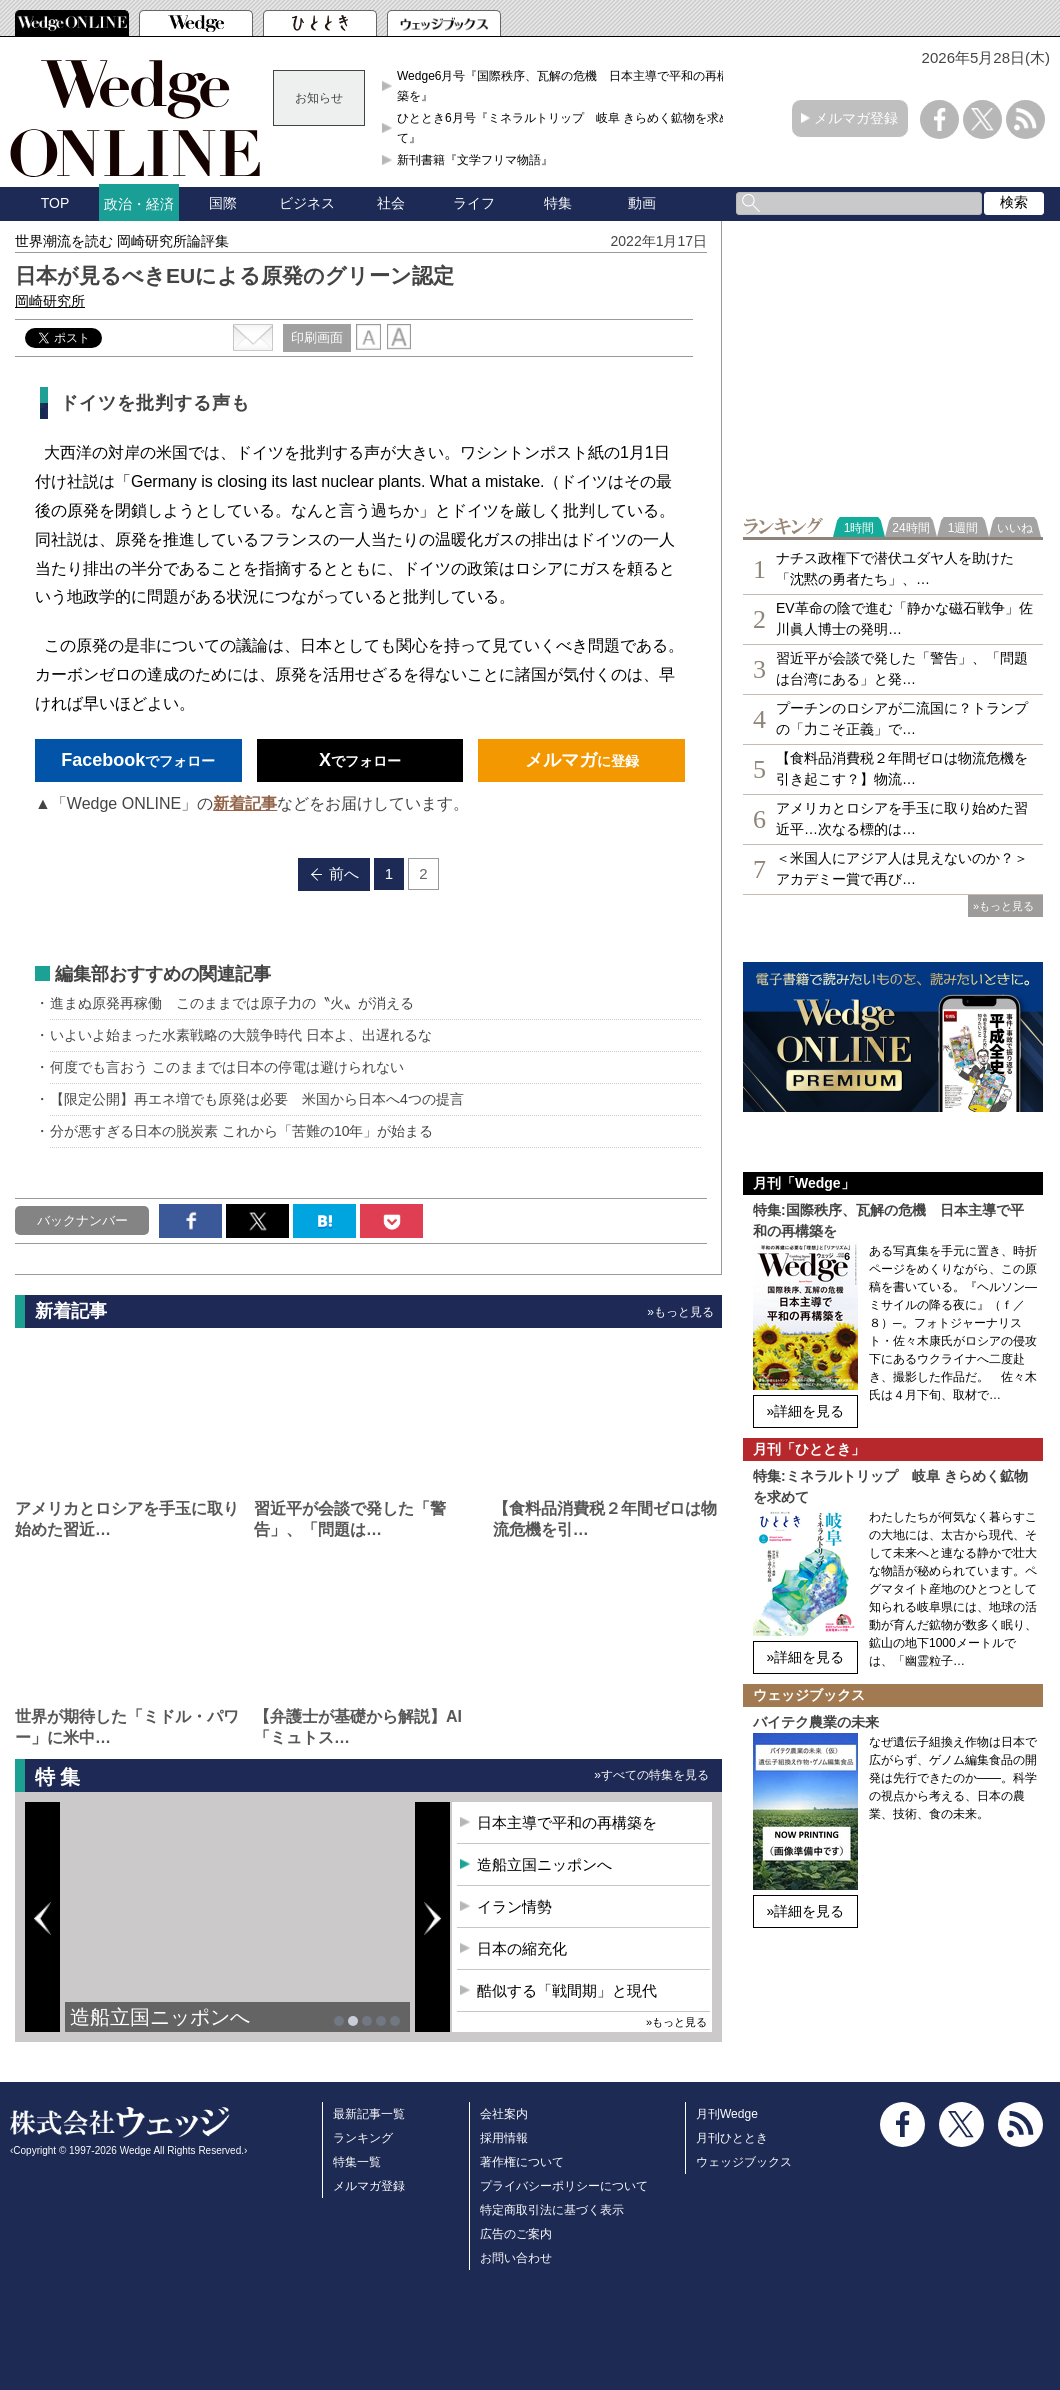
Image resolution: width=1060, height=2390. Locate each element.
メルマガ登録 (856, 118)
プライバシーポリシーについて (564, 2186)
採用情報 (504, 2138)
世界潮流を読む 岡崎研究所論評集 (122, 241)
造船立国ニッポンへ (160, 2017)
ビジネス (307, 203)
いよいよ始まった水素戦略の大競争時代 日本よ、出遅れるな (241, 1035)
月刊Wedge (727, 2114)
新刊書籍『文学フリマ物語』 (475, 160)
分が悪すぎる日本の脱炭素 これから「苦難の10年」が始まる (241, 1131)
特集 (558, 203)
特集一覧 (357, 2162)
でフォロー (138, 760)
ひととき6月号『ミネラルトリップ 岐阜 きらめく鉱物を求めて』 (564, 128)
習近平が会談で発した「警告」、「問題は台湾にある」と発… (902, 668)
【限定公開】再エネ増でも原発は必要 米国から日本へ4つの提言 (257, 1099)
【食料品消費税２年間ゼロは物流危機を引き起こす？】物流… (902, 768)
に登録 (582, 760)
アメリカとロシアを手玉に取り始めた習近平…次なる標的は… (902, 818)
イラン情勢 (514, 1906)
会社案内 (504, 2114)
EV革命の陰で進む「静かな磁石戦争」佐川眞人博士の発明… (904, 618)
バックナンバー (82, 1220)
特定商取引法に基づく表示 (552, 2210)
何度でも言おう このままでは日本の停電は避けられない (227, 1067)
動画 (642, 203)
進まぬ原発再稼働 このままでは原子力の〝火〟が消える (232, 1003)
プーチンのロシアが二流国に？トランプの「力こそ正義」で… (902, 718)
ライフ (474, 203)
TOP (55, 203)
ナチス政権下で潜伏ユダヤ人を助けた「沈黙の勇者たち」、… (895, 568)
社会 (391, 203)
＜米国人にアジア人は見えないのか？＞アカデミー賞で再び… (902, 868)
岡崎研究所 (50, 301)
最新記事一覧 (369, 2114)
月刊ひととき (732, 2138)
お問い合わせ (516, 2258)
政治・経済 (139, 204)
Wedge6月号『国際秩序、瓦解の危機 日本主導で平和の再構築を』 (563, 86)
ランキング (363, 2138)
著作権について (522, 2162)
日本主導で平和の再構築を (567, 1822)
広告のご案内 (516, 2234)
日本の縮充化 (522, 1948)
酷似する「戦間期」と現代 (567, 1990)
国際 (223, 203)
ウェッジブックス (744, 2162)
